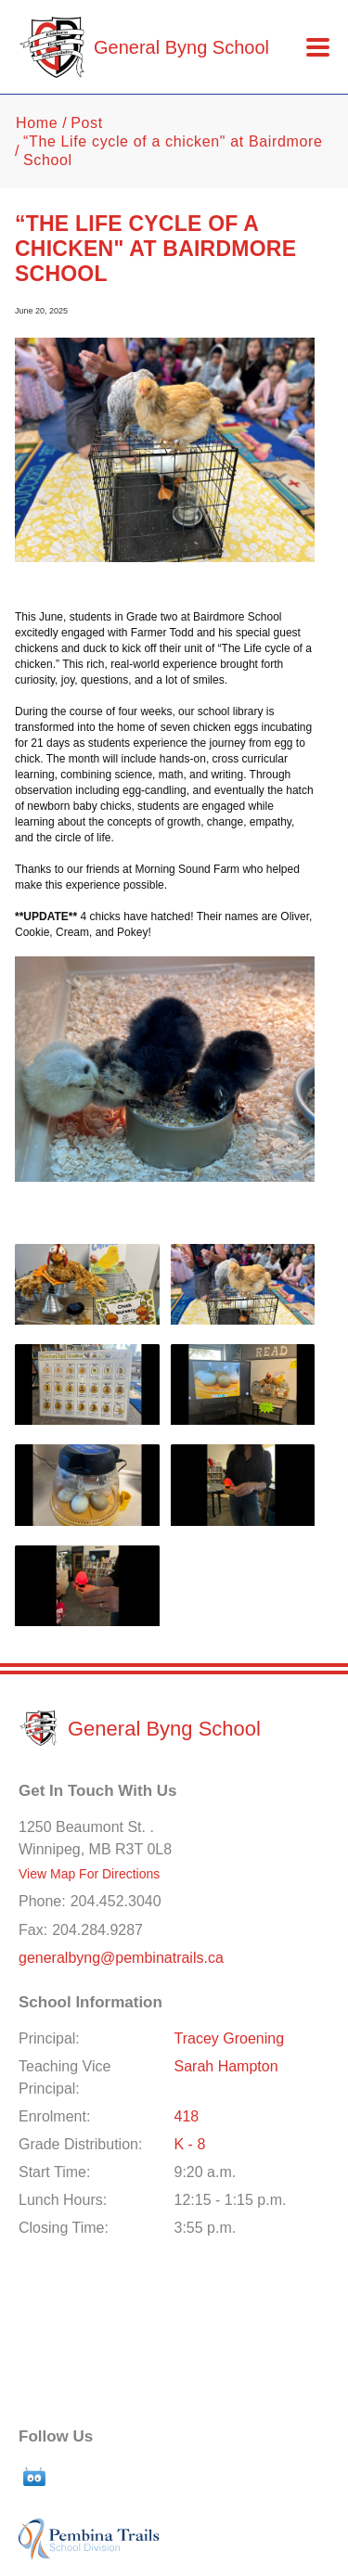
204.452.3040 (116, 1901)
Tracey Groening (229, 2038)
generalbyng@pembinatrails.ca (121, 1958)
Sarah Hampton (226, 2066)
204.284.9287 (97, 1930)
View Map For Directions (89, 1873)
